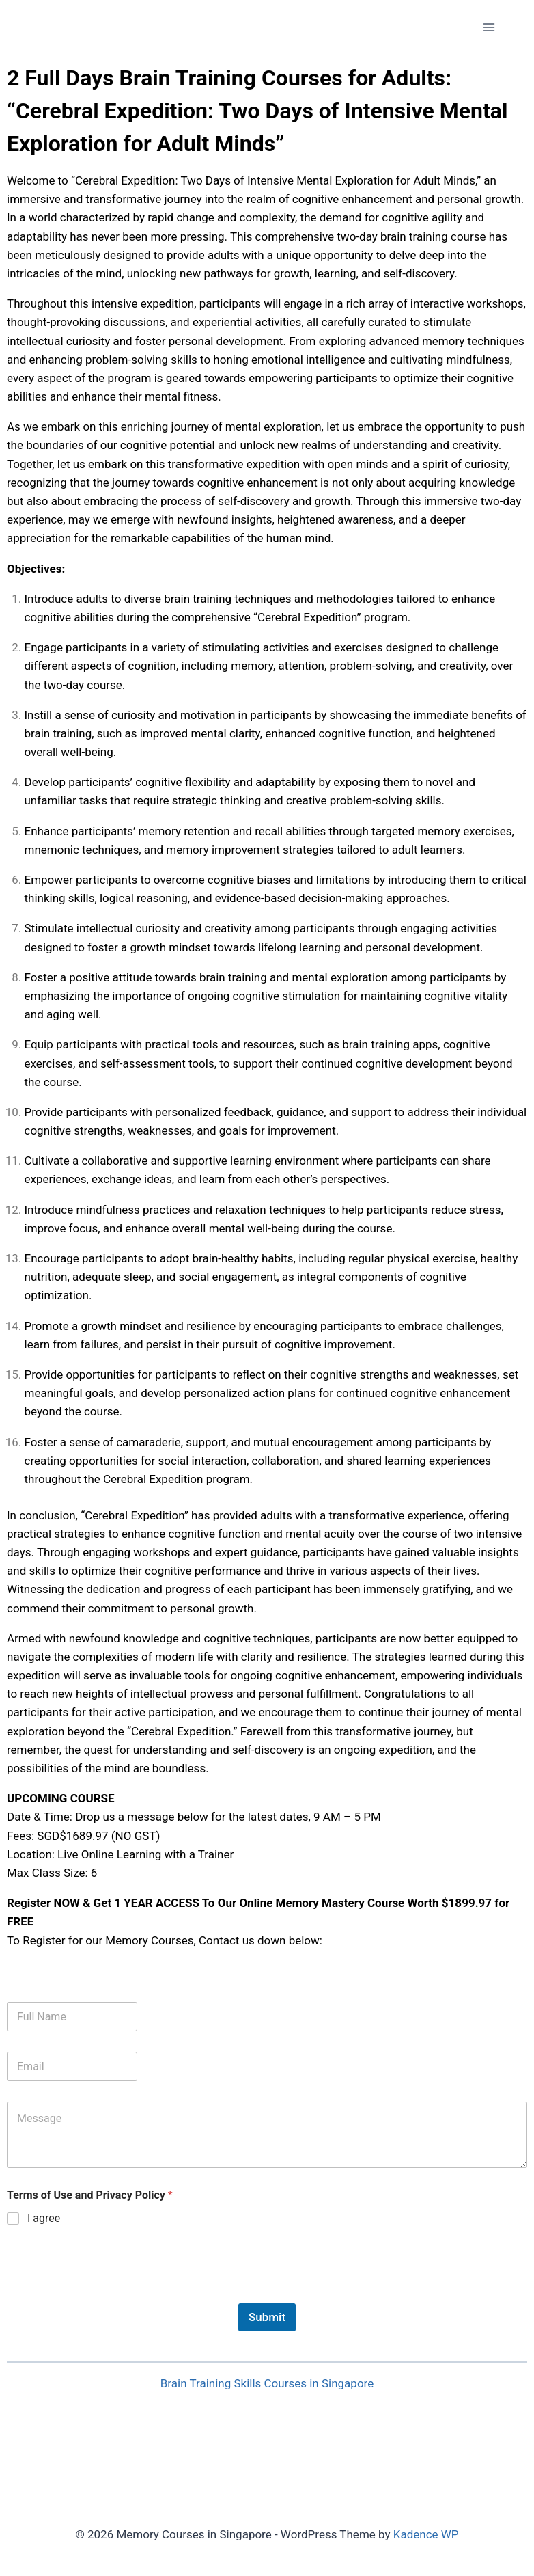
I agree (43, 2218)
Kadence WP (426, 2534)
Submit (267, 2317)
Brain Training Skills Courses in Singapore (267, 2383)
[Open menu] (488, 27)
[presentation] (110, 2294)
